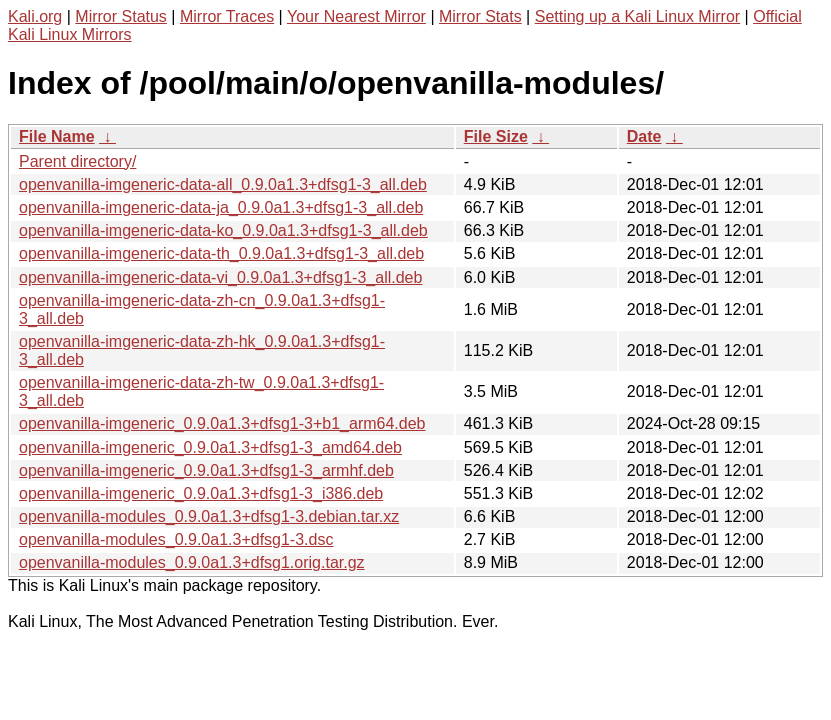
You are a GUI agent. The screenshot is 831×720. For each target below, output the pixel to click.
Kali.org (35, 16)
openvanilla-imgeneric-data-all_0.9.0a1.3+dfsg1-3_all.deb (223, 184)
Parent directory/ (77, 161)
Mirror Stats (480, 16)
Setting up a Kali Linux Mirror (637, 16)
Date (644, 136)
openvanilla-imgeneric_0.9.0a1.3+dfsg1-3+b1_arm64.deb (222, 423)
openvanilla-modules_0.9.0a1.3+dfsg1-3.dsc (176, 539)
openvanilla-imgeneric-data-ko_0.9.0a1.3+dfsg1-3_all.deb (223, 230)
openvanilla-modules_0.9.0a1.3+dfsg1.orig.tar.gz (192, 562)
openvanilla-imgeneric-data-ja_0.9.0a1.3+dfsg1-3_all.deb (221, 207)
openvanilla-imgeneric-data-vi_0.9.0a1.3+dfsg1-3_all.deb (220, 277)
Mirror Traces (227, 16)
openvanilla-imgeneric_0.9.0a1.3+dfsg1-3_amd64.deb (210, 447)
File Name (57, 136)
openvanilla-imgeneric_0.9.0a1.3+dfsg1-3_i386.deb (201, 493)
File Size (496, 136)
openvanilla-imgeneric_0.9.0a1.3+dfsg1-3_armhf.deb (206, 470)
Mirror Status (121, 16)
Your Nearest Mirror (356, 16)
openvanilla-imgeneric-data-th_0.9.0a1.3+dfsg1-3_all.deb (221, 253)
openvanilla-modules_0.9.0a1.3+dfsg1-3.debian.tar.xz (209, 516)
